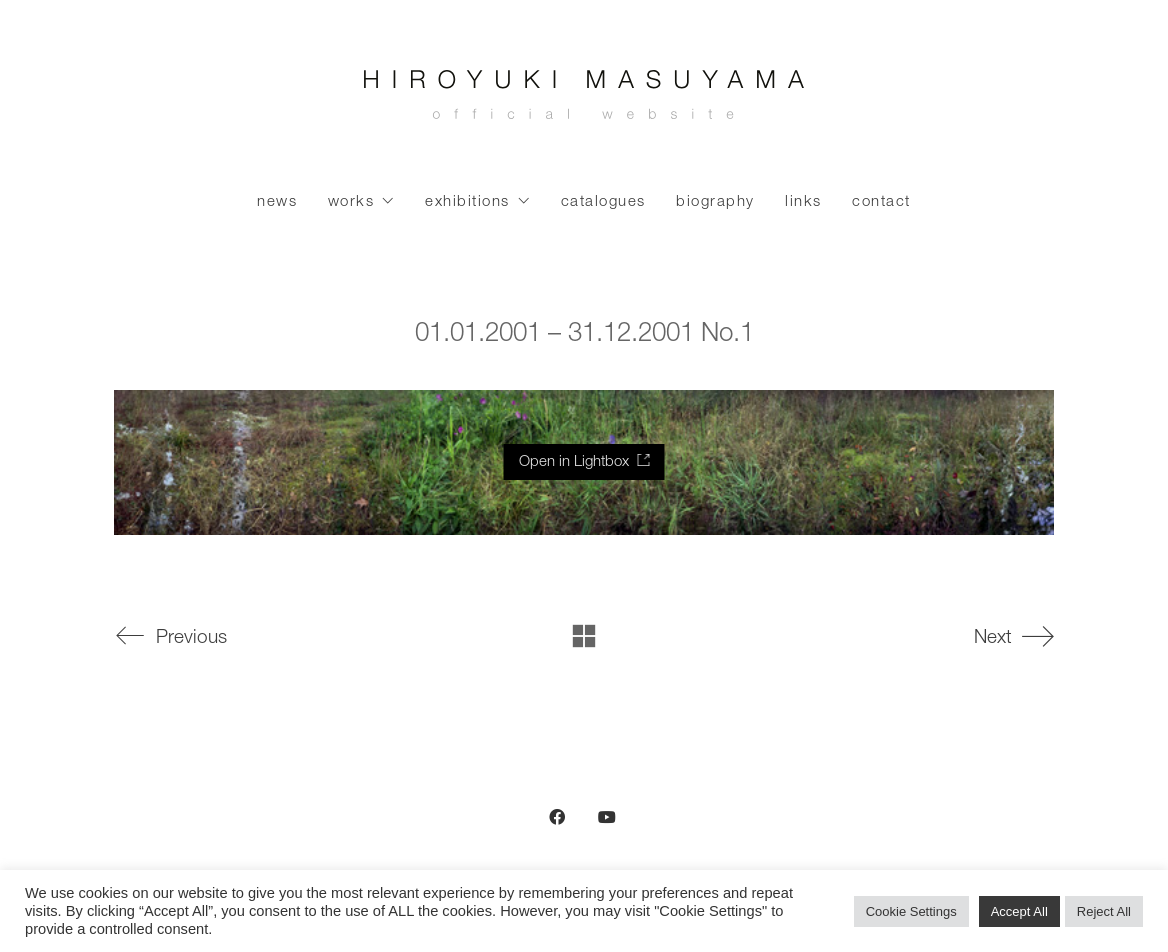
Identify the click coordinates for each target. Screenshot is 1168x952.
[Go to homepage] (584, 100)
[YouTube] (607, 817)
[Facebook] (557, 817)
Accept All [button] (1019, 911)
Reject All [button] (1104, 911)
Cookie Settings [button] (911, 911)
